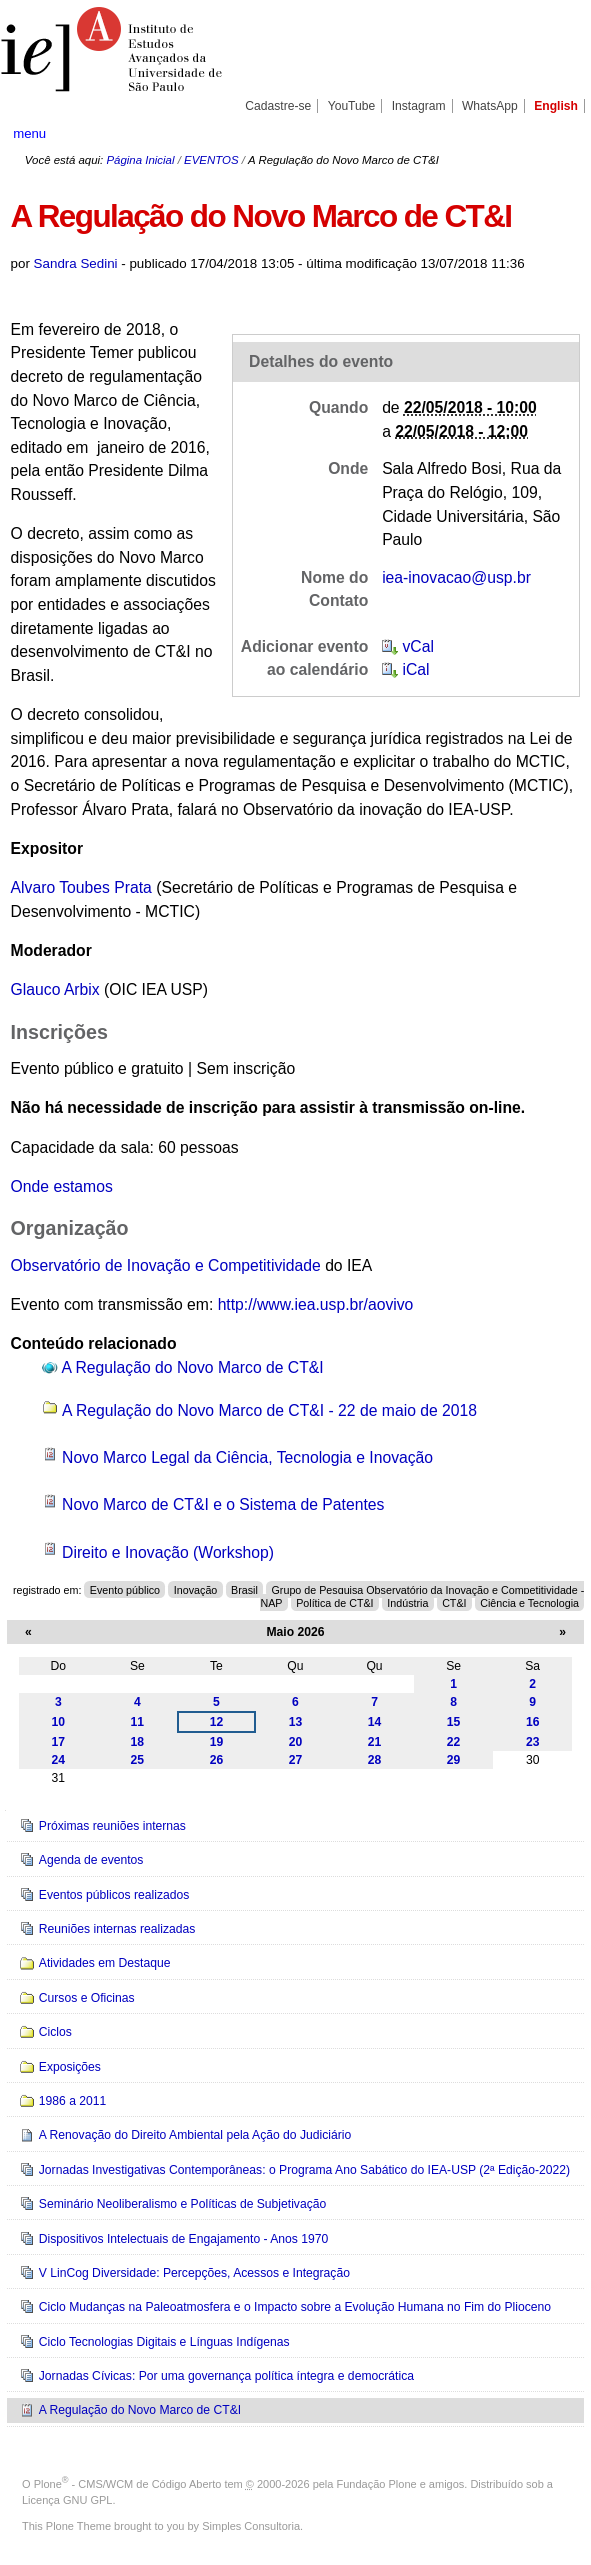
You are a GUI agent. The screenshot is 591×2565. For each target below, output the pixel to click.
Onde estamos (62, 1186)
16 (533, 1722)
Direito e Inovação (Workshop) (168, 1552)
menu (29, 133)
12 (217, 1722)
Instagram (419, 106)
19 (217, 1742)
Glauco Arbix (55, 989)
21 (375, 1742)
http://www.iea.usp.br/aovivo (316, 1304)
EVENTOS (211, 160)
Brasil (244, 1590)
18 (138, 1742)
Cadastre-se (278, 106)
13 (296, 1722)
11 (138, 1722)
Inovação (196, 1590)
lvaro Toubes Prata (86, 887)
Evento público (125, 1590)
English (556, 106)
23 (533, 1742)
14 (375, 1722)
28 (375, 1760)
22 (454, 1742)
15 (454, 1722)
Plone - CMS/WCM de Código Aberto (128, 2484)
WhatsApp (490, 106)
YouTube (352, 106)
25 (138, 1760)
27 (296, 1760)
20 (296, 1742)
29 (454, 1760)
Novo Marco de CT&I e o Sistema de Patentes (223, 1504)
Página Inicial (140, 160)
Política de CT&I (334, 1603)
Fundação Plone (377, 2484)
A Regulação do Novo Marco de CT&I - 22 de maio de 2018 (269, 1410)
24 (59, 1760)
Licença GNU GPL (67, 2500)
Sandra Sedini (76, 263)
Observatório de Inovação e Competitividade (166, 1265)
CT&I (454, 1603)
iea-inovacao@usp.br (456, 577)
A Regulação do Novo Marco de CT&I (193, 1367)
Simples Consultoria (251, 2526)
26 (217, 1760)
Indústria (407, 1603)
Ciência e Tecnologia (529, 1603)
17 (59, 1742)
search (549, 133)
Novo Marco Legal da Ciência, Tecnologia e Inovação (247, 1457)
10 (59, 1722)
